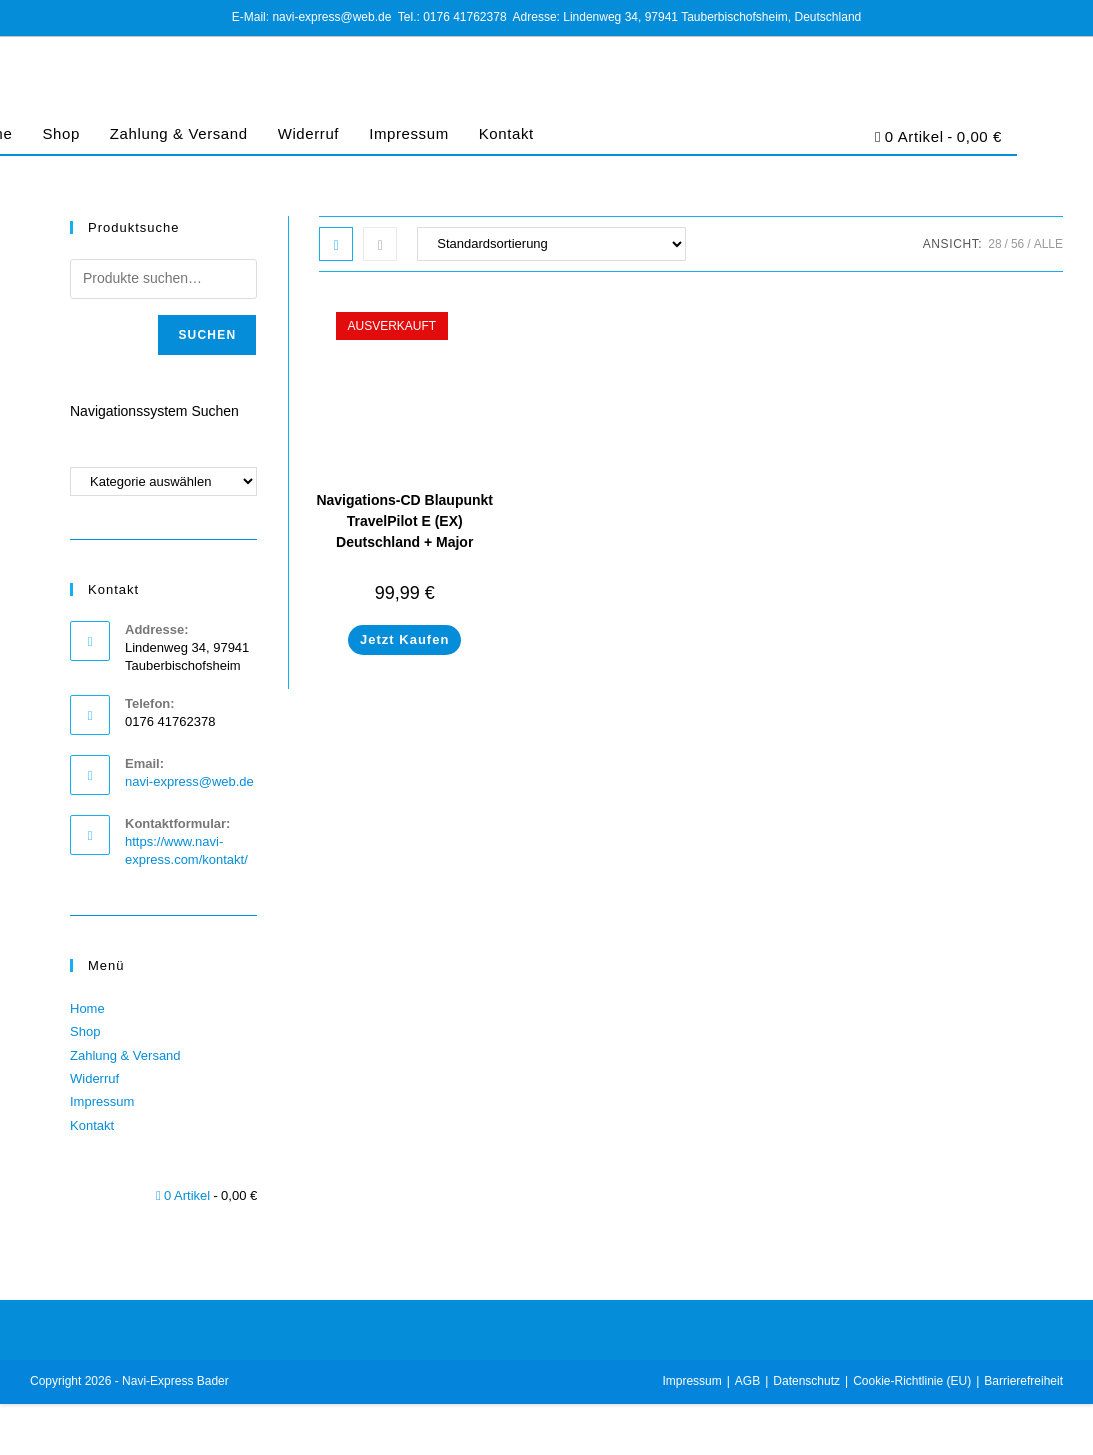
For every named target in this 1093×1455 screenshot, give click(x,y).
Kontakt (506, 133)
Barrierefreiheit (1023, 1381)
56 (1017, 244)
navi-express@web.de (189, 781)
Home (87, 1008)
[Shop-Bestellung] (551, 244)
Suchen (207, 335)
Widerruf (308, 133)
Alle (1048, 244)
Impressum (409, 133)
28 (994, 244)
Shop (60, 133)
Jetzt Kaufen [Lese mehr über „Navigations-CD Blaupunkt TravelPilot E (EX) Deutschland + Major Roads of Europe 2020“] (404, 639)
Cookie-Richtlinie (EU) (912, 1381)
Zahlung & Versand (179, 133)
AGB (747, 1381)
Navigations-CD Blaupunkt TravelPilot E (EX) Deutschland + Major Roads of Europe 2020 (404, 531)
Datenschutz (806, 1381)
